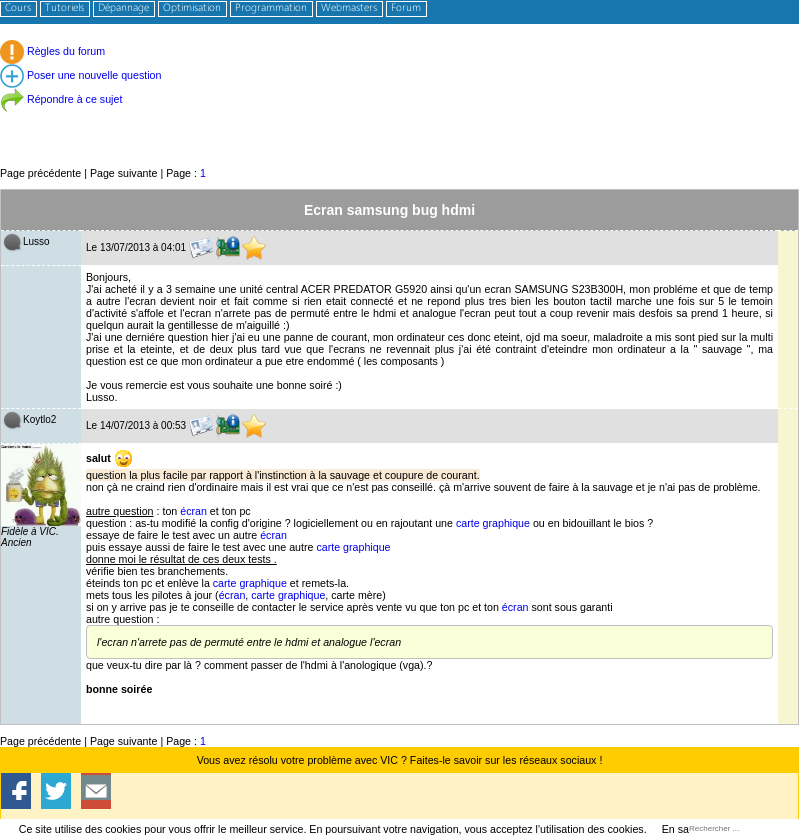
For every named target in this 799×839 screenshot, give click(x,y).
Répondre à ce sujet (61, 99)
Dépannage (123, 8)
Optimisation (192, 8)
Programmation (271, 8)
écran (193, 511)
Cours (18, 8)
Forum (406, 8)
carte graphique (493, 523)
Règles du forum (52, 51)
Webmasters (349, 8)
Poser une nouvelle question (80, 75)
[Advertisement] (399, 119)
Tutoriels (64, 8)
